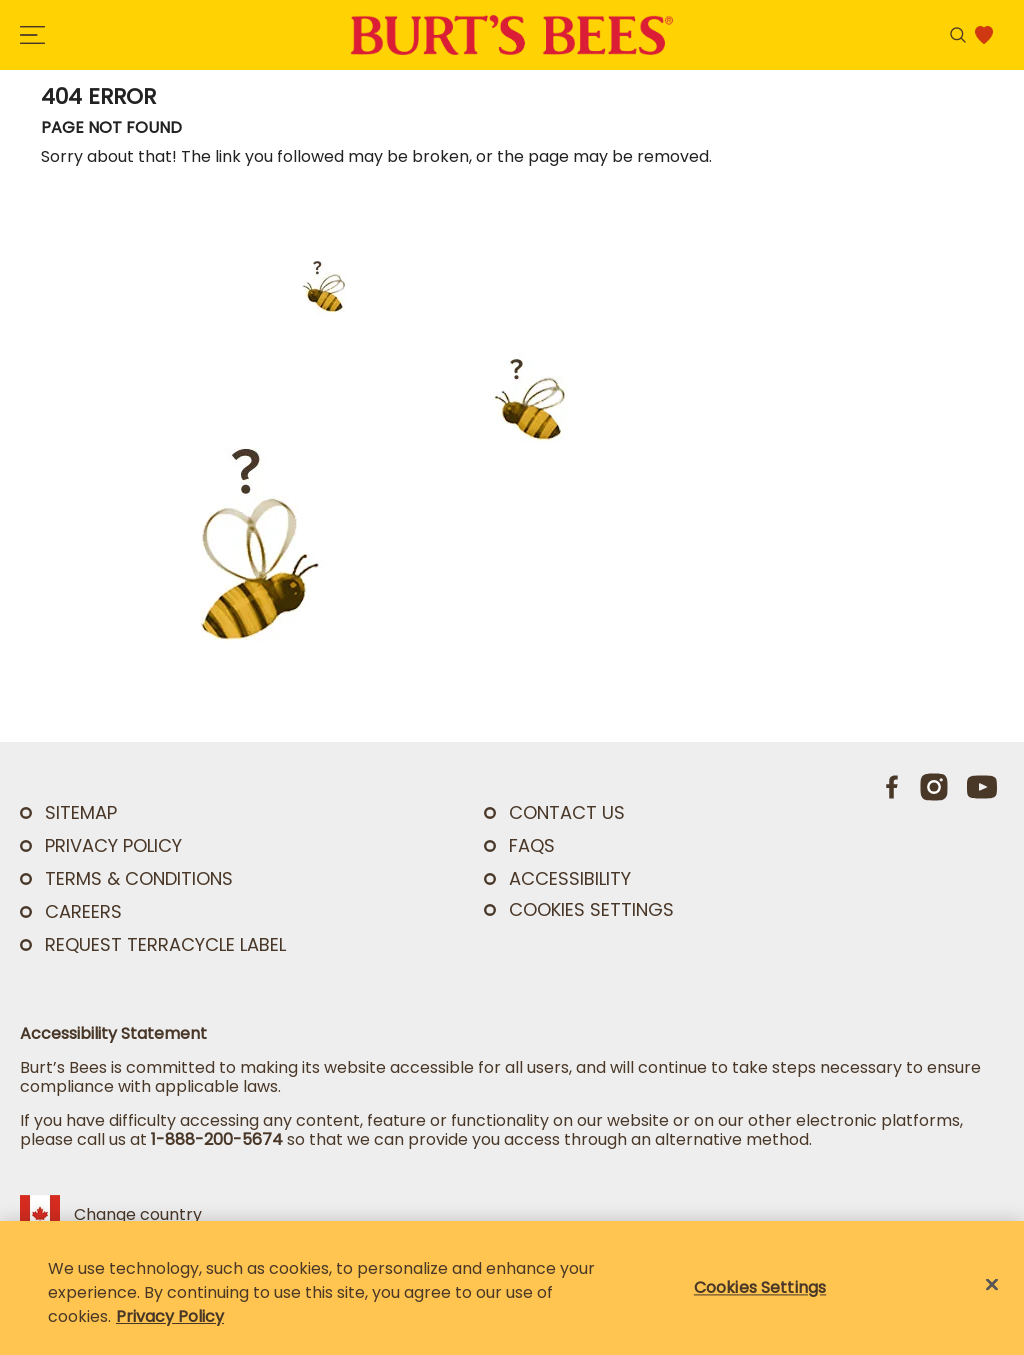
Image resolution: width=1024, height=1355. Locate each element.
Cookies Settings (591, 910)
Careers (83, 911)
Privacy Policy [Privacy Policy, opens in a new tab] (170, 1316)
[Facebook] (893, 787)
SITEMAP (81, 812)
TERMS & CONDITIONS (139, 878)
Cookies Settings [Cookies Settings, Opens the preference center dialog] (760, 1287)
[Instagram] (934, 787)
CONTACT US (567, 812)
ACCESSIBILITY (570, 878)
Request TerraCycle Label (165, 944)
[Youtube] (982, 787)
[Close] (992, 1285)
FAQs (532, 845)
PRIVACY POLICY (113, 845)
